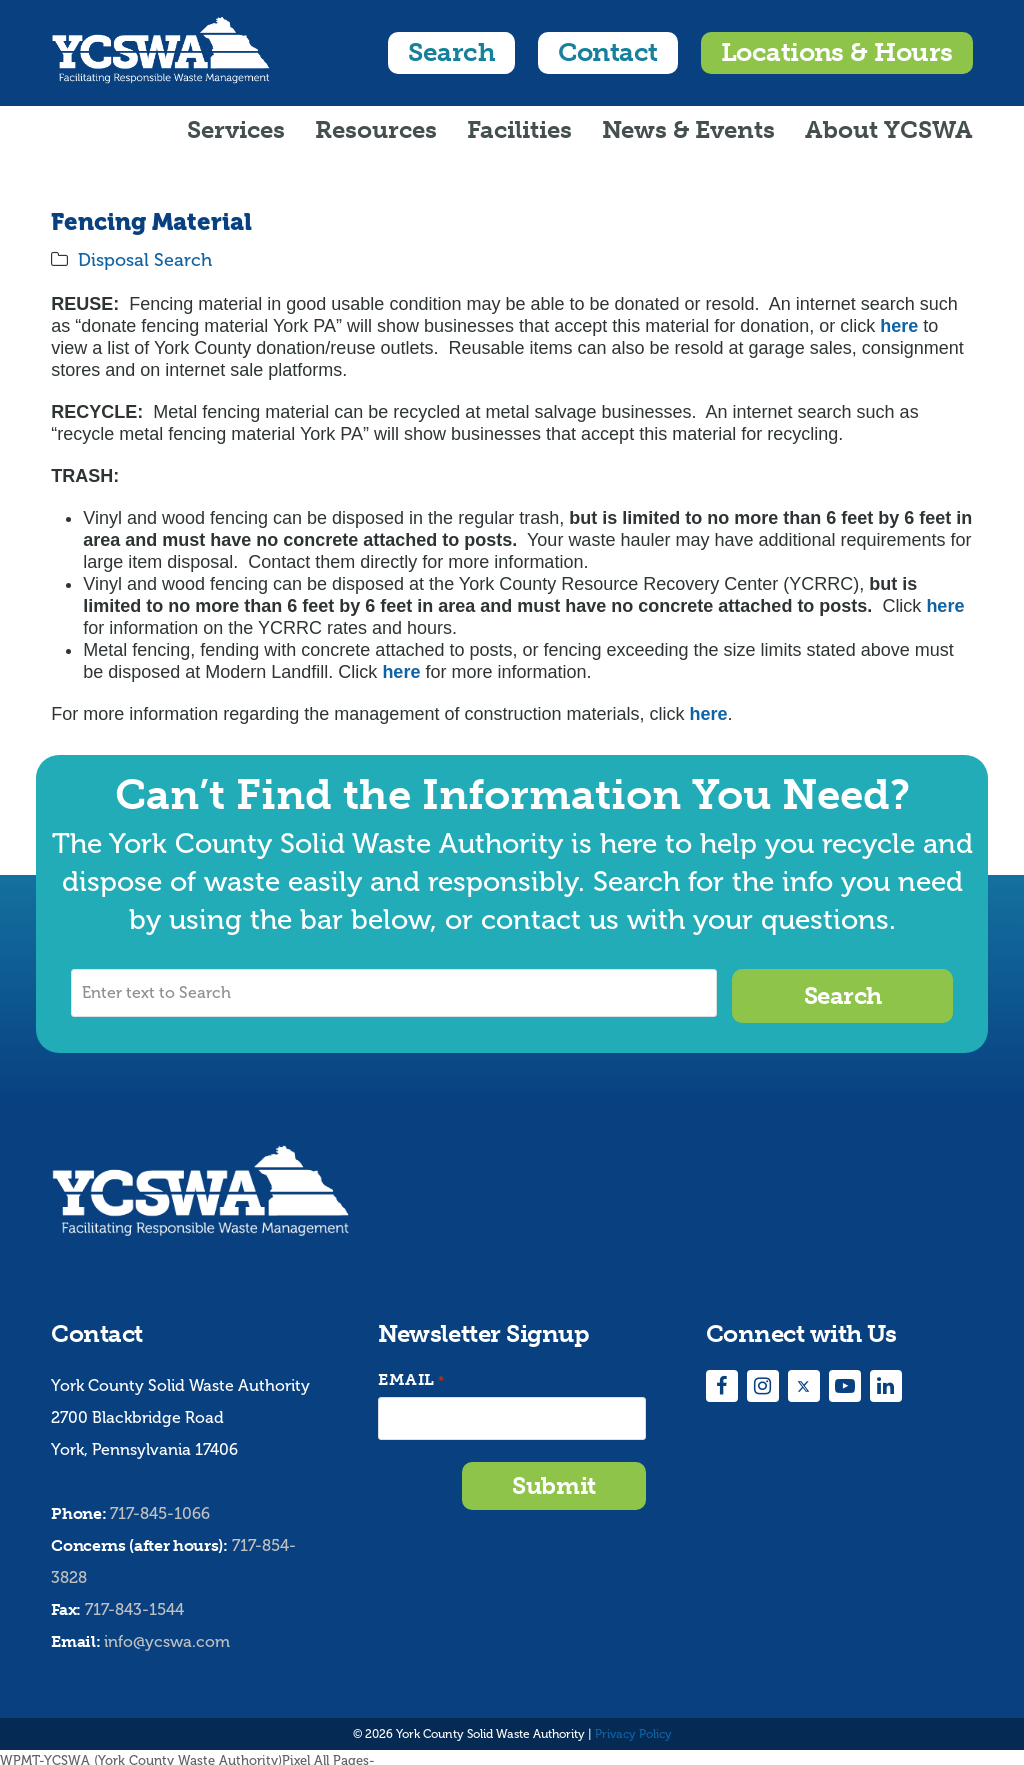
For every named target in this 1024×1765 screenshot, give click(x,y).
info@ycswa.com (167, 1636)
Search (451, 52)
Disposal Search (145, 260)
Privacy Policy (633, 1728)
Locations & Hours (837, 52)
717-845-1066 (160, 1508)
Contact (607, 52)
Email (411, 1374)
